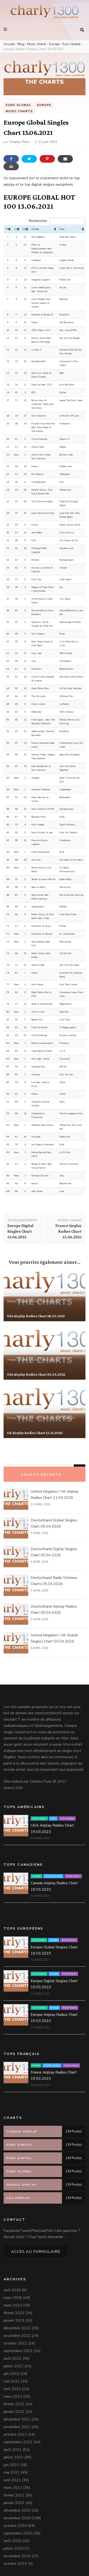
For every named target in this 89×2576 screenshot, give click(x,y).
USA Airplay (48, 1301)
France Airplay (52, 2065)
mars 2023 (13, 2305)
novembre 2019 (17, 2556)
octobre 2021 (15, 2434)
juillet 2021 (13, 2457)
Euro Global (18, 105)
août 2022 (13, 2358)
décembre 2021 (17, 2419)
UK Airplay (38, 1418)
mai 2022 (12, 2381)
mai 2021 (12, 2472)
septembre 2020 (18, 2533)
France (36, 2065)
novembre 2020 (17, 2518)
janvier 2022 (14, 2411)
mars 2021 (13, 2487)
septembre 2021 (18, 2442)
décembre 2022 (17, 2328)
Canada (37, 1876)
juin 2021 (11, 2464)
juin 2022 (11, 2373)
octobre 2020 (15, 2525)
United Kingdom (61, 1418)
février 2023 (14, 2313)
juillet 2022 (13, 2366)
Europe (44, 105)
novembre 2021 (17, 2426)
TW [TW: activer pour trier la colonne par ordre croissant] (8, 229)
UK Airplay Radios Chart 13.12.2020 (35, 1433)
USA (33, 1301)
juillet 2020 (13, 2548)
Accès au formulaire (35, 2251)
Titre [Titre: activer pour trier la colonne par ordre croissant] (61, 229)
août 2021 (13, 2449)
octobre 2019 (15, 2563)
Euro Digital (39, 1973)
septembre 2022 (18, 2350)
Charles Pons (19, 142)
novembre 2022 (17, 2335)
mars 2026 (13, 2297)
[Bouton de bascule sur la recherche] (82, 30)
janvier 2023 (14, 2320)
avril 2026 (12, 2290)
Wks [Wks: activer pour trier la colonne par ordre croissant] (25, 229)
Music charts (19, 111)
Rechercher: (56, 220)
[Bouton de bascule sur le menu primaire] (6, 29)
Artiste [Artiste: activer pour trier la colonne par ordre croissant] (35, 229)
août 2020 (13, 2540)
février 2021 (14, 2495)
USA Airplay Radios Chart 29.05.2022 (36, 1374)
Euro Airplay (39, 2007)
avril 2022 (12, 2388)
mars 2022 (13, 2396)
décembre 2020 (17, 2510)
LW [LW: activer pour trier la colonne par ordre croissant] (16, 229)
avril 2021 (12, 2480)
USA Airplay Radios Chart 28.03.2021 (36, 1316)
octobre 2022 (15, 2343)
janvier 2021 (14, 2502)
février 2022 (14, 2404)
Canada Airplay (53, 1876)
